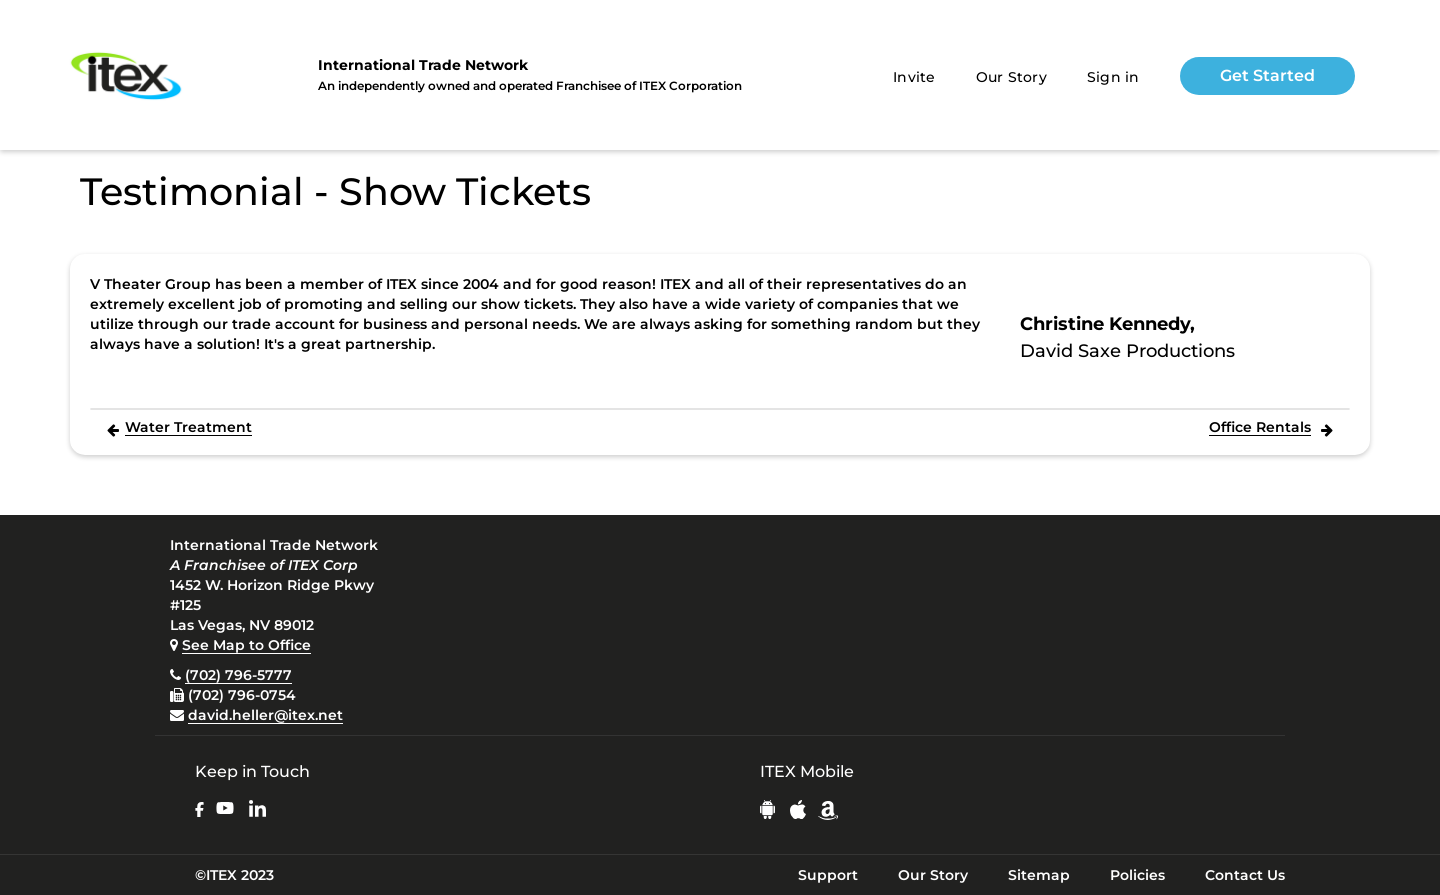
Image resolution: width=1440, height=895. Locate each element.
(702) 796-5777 (238, 675)
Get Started (1267, 75)
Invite (914, 77)
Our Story (1011, 77)
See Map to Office (246, 645)
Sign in (1113, 77)
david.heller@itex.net (265, 715)
